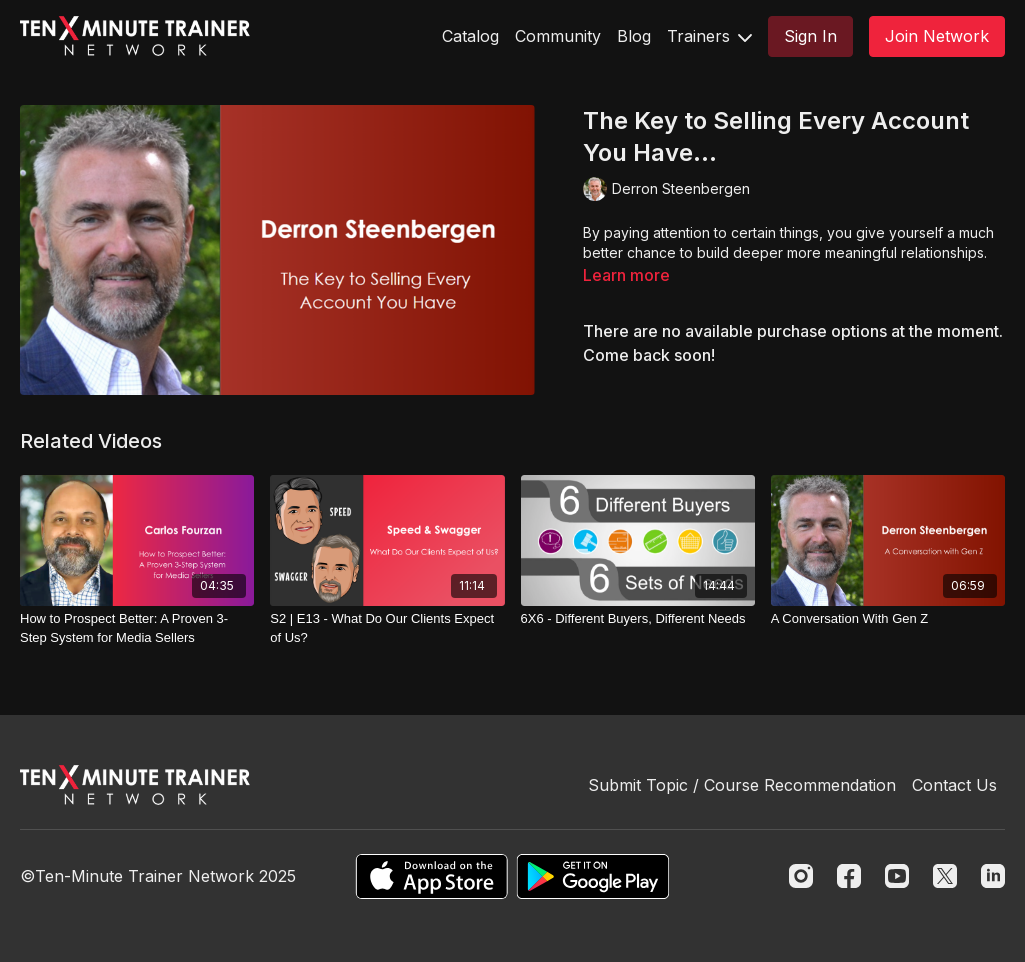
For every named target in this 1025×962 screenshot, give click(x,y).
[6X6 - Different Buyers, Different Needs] (638, 619)
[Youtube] (897, 876)
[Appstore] (431, 876)
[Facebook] (849, 876)
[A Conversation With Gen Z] (888, 619)
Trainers (709, 36)
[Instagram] (801, 876)
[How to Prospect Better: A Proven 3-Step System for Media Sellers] (137, 628)
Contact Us (954, 785)
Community (558, 36)
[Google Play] (593, 876)
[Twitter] (945, 876)
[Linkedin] (993, 876)
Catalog (470, 36)
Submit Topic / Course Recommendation (742, 785)
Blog (634, 36)
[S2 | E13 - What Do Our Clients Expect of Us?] (387, 628)
